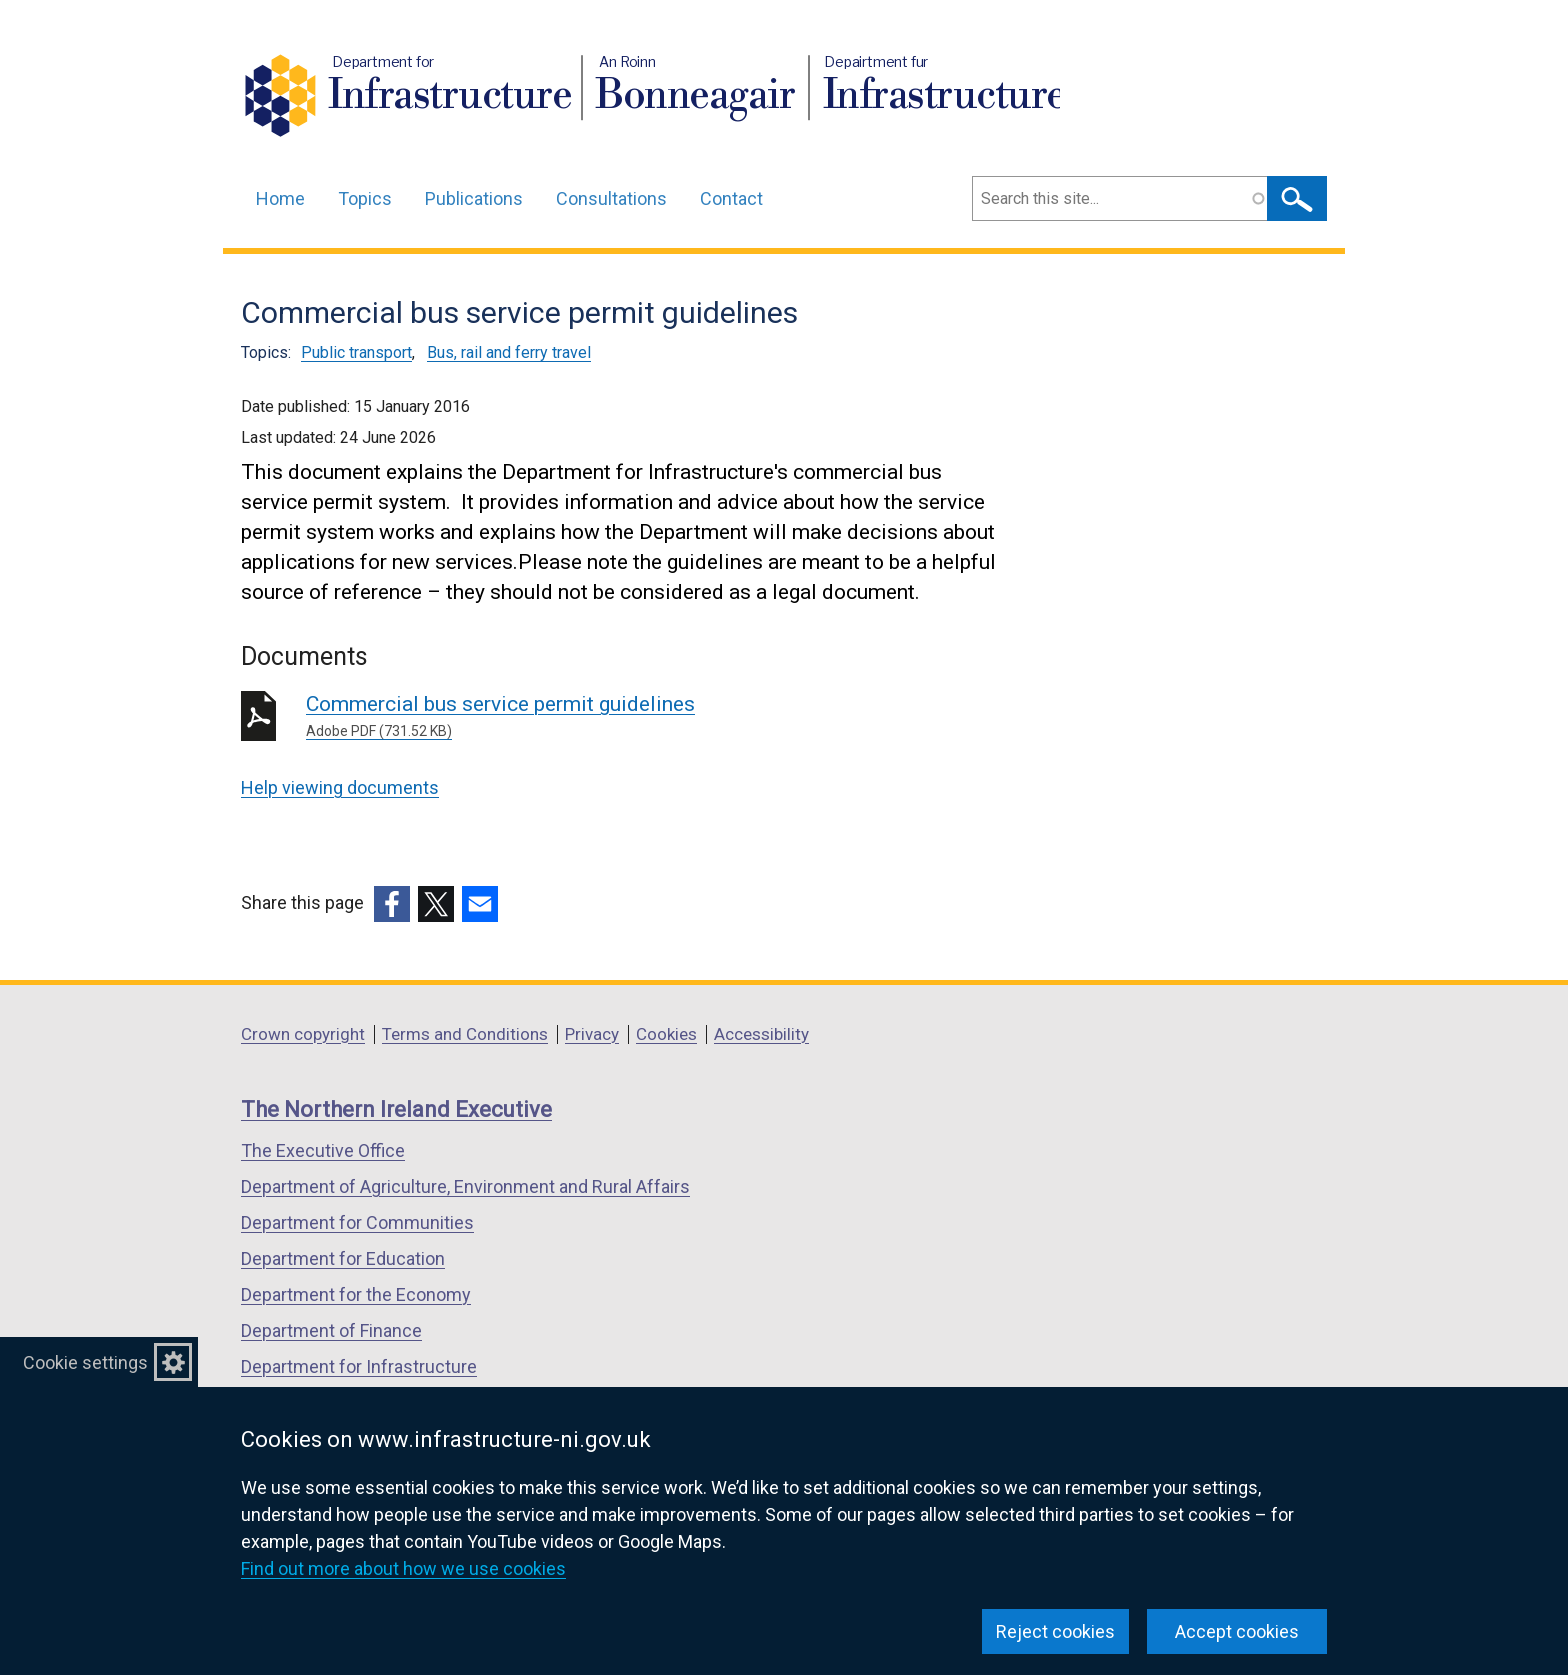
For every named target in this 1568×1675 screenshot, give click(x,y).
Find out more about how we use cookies (403, 1568)
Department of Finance (331, 1330)
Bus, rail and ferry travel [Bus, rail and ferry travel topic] (509, 352)
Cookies (666, 1034)
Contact (731, 198)
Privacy (592, 1034)
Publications (474, 198)
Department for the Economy (356, 1294)
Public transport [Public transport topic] (356, 352)
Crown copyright (303, 1034)
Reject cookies (1055, 1631)
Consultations (611, 198)
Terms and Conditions (465, 1034)
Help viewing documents (340, 787)
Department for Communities (357, 1222)
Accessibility (761, 1034)
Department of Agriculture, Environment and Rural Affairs (465, 1186)
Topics (365, 198)
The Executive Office (323, 1150)
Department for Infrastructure (359, 1366)
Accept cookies (1237, 1631)
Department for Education (343, 1258)
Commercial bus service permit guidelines (593, 717)
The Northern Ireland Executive (396, 1109)
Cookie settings (85, 1362)
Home (280, 198)
